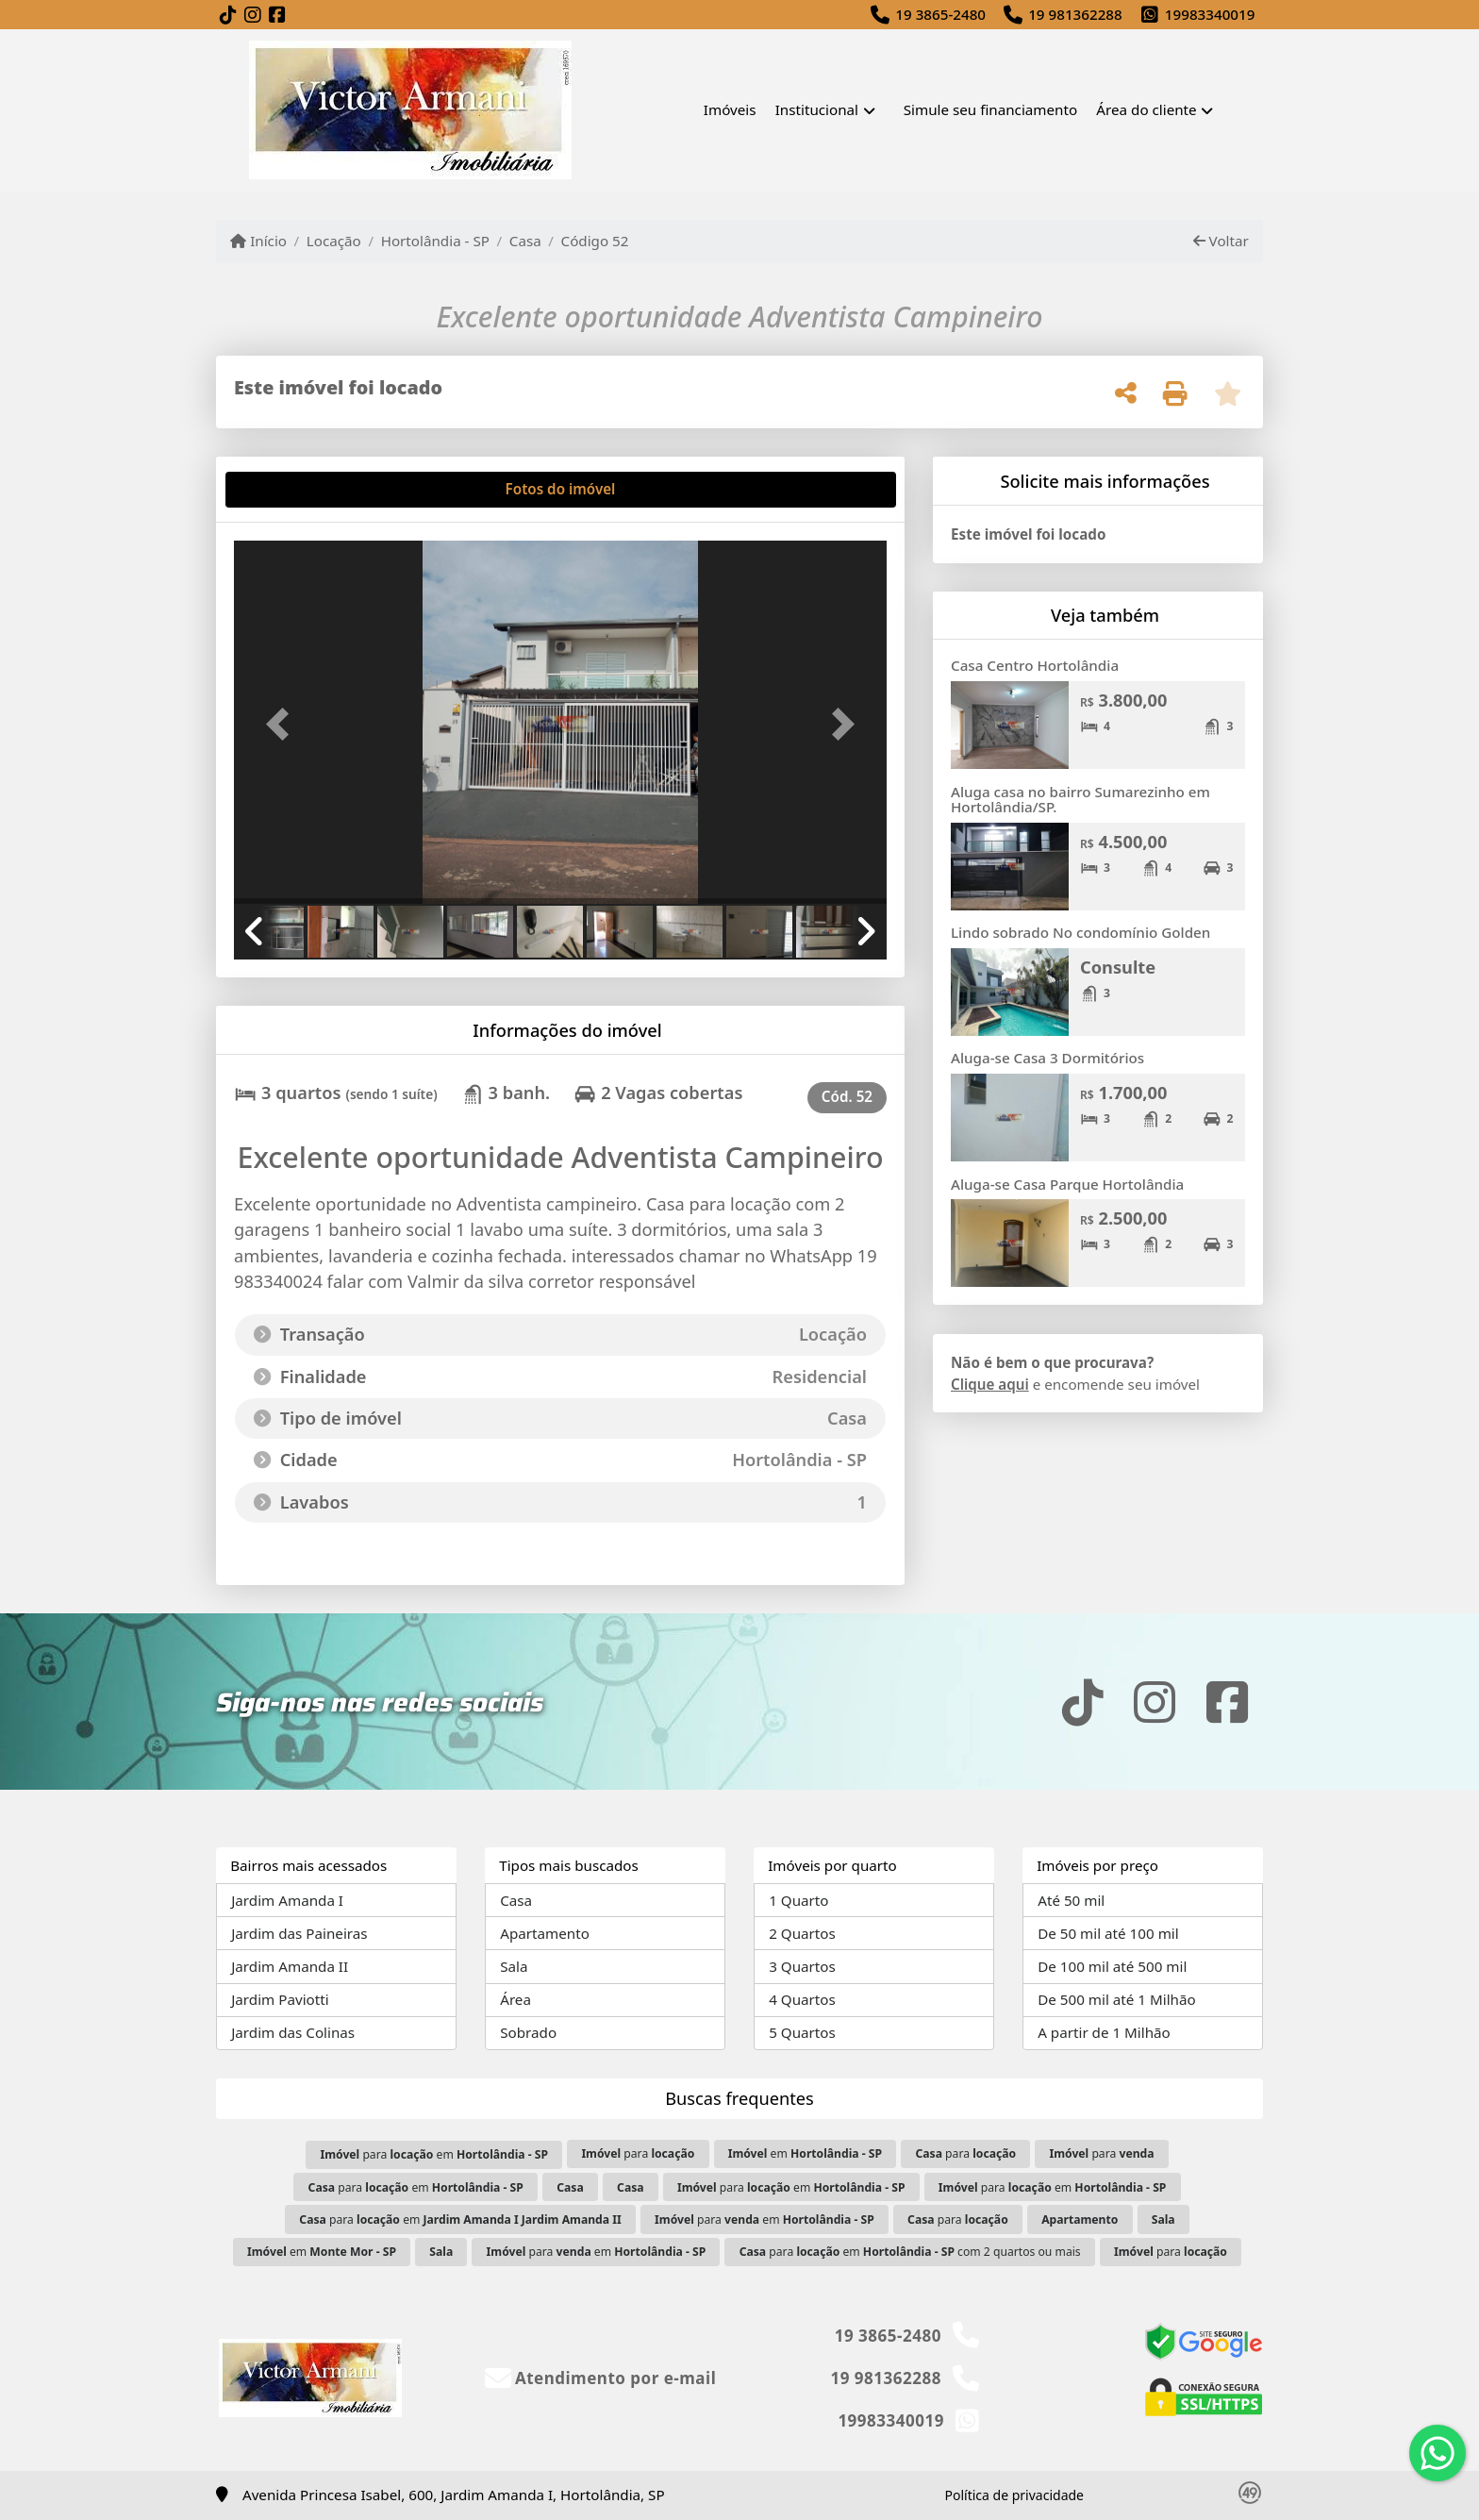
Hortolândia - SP (435, 240)
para (637, 2153)
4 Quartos (802, 1999)
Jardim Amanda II (289, 1966)
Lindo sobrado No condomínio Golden (1080, 932)
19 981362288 (1075, 14)
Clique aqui (990, 1384)
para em (434, 2154)
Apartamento (545, 1933)
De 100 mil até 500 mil (1112, 1966)
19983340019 (1210, 14)
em (805, 2153)
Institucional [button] (816, 109)
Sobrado (528, 2032)
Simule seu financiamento (990, 109)
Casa (525, 240)
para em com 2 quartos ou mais (910, 2252)
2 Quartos (802, 1933)
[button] (283, 724)
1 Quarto (798, 1900)
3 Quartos (802, 1966)
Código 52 (595, 240)
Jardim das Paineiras (299, 1933)
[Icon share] (228, 15)
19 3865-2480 (940, 14)
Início (258, 240)
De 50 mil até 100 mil (1108, 1933)
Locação (334, 240)
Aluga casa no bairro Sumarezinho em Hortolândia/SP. (1080, 799)
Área (515, 1999)
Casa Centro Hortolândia (1035, 665)
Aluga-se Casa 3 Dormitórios (1047, 1057)
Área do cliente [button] (1146, 109)
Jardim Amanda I (287, 1900)
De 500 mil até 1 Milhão (1116, 1999)
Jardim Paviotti (279, 1999)
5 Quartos (802, 2032)
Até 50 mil (1071, 1900)
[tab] (294, 490)
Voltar (1221, 240)
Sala (513, 1966)
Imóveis (730, 109)
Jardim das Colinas (293, 2032)
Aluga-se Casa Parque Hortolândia (1067, 1184)
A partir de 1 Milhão (1104, 2032)
